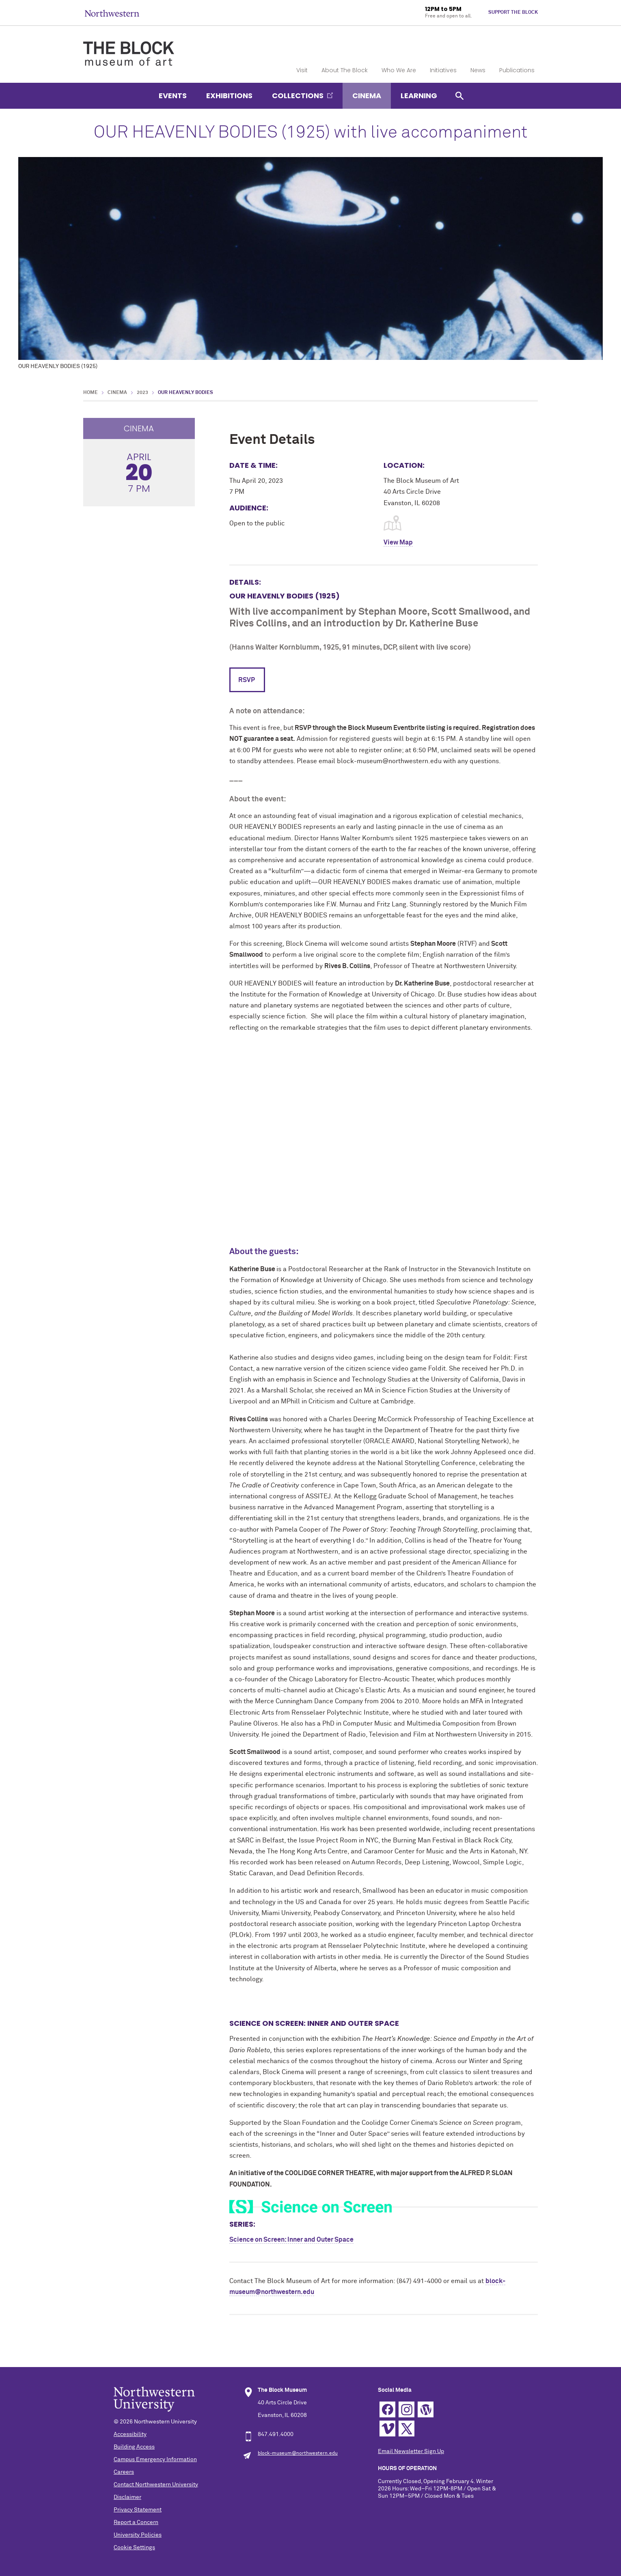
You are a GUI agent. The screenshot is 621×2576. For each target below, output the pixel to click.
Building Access (134, 2447)
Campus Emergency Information (155, 2459)
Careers (124, 2472)
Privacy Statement (138, 2510)
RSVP (247, 680)
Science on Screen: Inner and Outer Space (291, 2239)
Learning (419, 95)
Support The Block (513, 12)
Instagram (406, 2409)
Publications (517, 70)
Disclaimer (127, 2497)
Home (90, 392)
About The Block (344, 70)
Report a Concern (136, 2522)
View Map (398, 542)
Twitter (406, 2428)
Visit (302, 70)
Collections (297, 95)
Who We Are (399, 70)
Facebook (387, 2409)
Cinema (366, 95)
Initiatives (443, 70)
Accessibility (130, 2434)
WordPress (425, 2409)
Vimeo (387, 2428)
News (477, 70)
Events (173, 95)
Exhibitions (229, 95)
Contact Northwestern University (156, 2485)
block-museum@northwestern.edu (298, 2453)
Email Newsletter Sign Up (411, 2451)
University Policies (138, 2535)
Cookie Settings (134, 2547)
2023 (142, 392)
